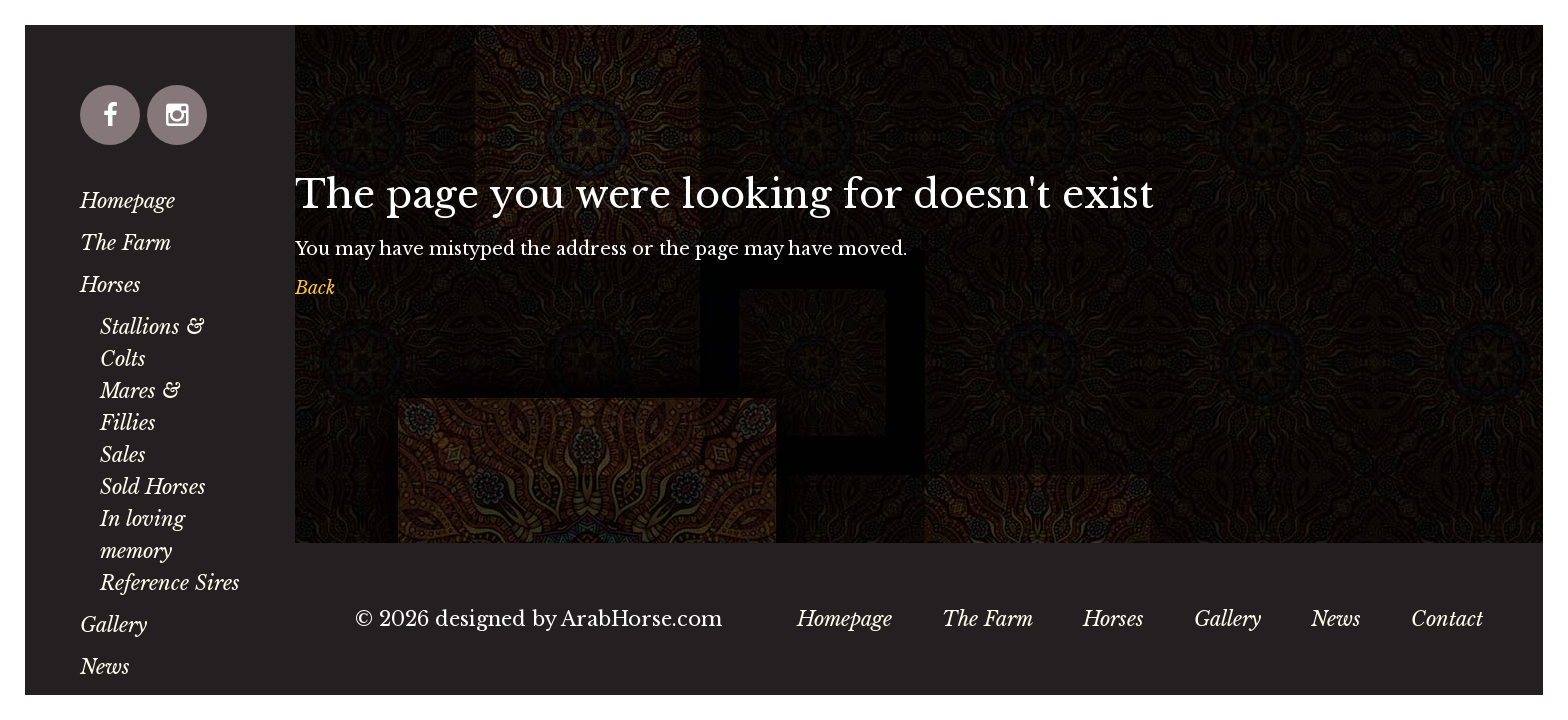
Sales (123, 455)
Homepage (127, 201)
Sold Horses (153, 487)
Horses (110, 285)
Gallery (113, 625)
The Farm (125, 243)
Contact (1447, 619)
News (105, 667)
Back (315, 288)
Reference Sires (170, 583)
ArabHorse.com (641, 619)
